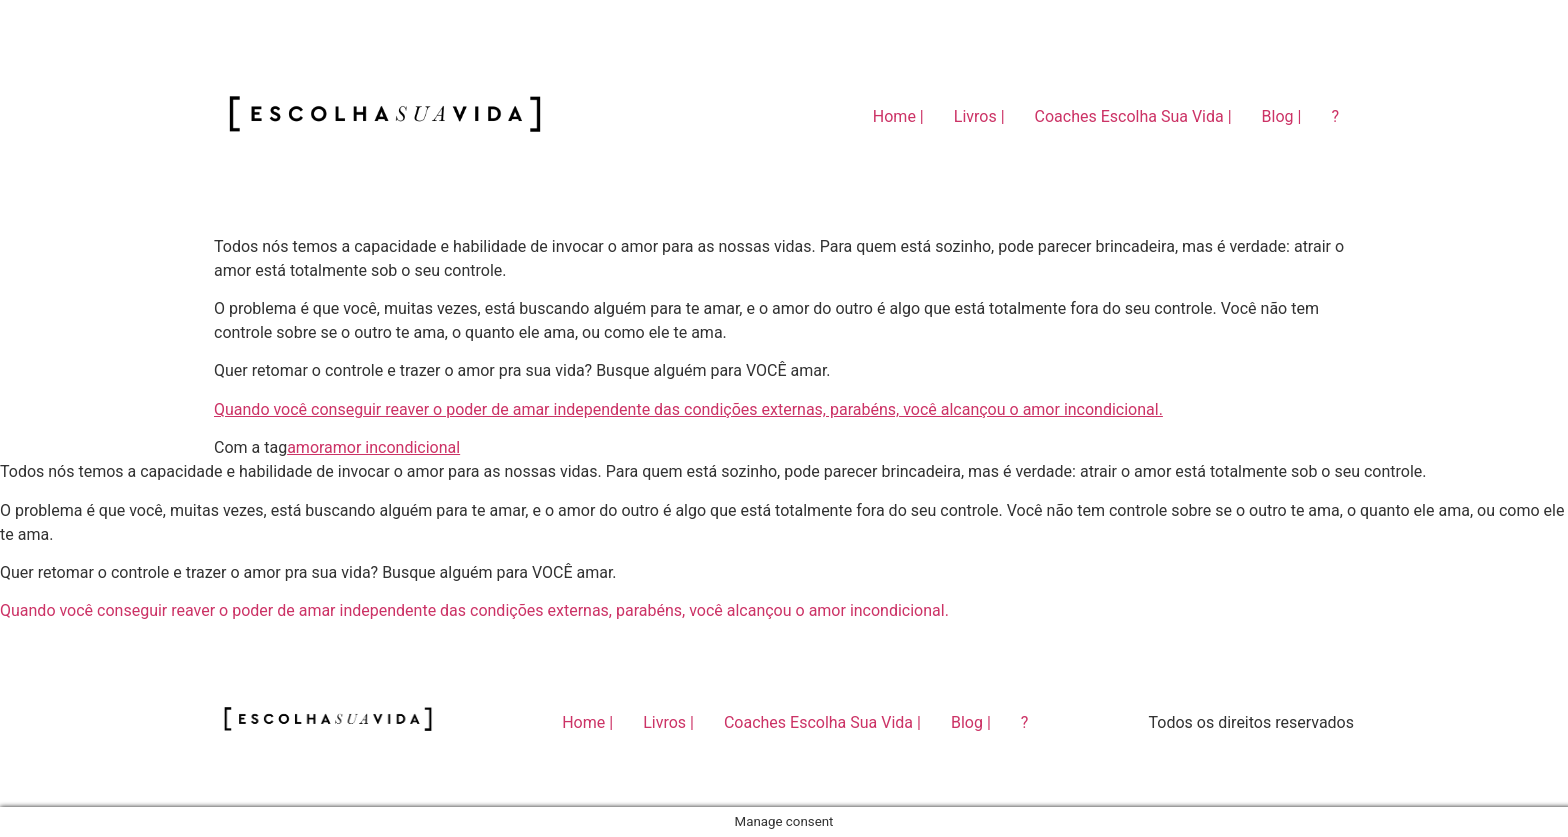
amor (305, 447)
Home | (898, 116)
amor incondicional (392, 447)
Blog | (1282, 116)
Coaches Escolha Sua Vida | (1133, 116)
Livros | (979, 116)
